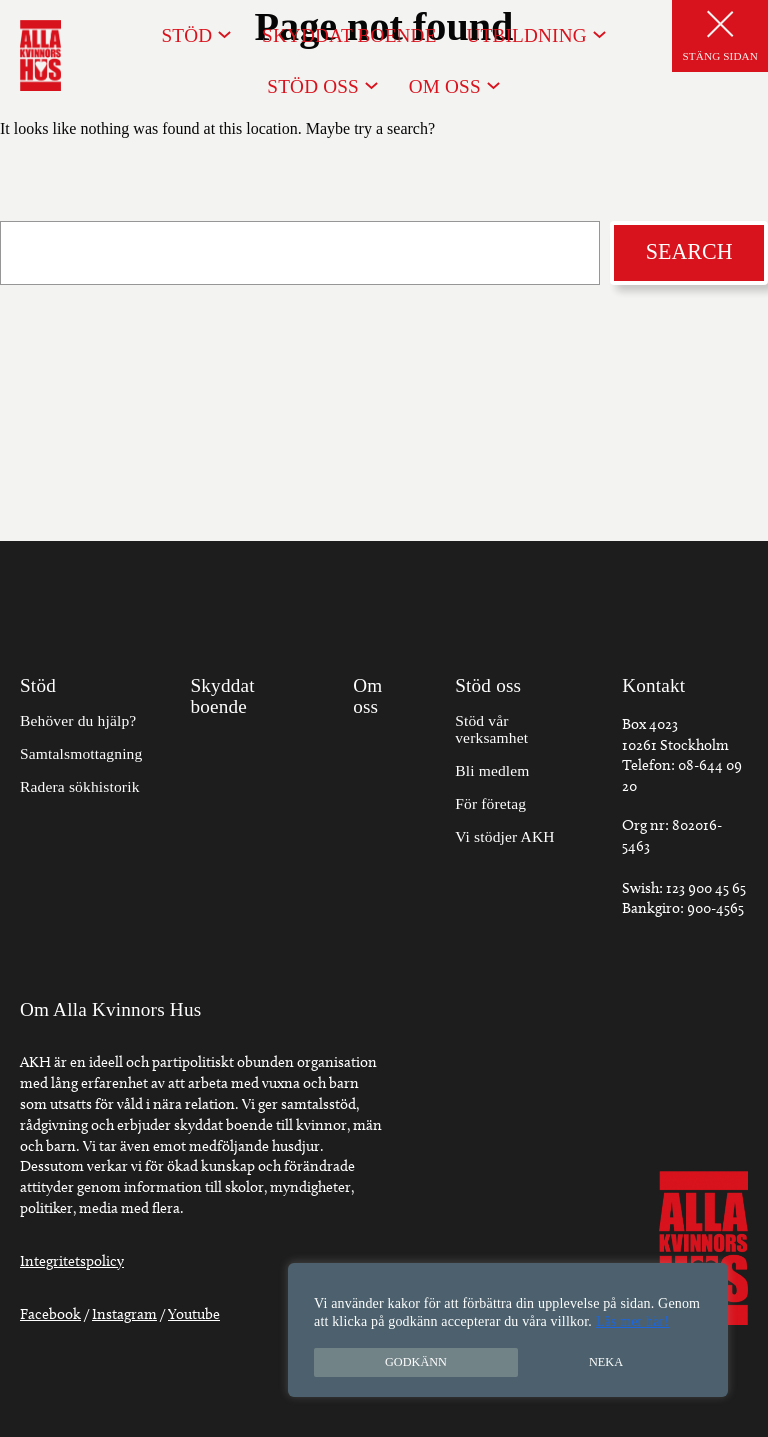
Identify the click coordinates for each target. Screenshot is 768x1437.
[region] (508, 1330)
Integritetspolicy (72, 1261)
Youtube (194, 1314)
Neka (606, 1362)
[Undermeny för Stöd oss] (371, 84)
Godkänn (416, 1362)
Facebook (50, 1314)
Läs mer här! (633, 1321)
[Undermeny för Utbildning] (599, 33)
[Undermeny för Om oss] (493, 84)
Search (689, 251)
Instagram (124, 1314)
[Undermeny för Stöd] (224, 33)
